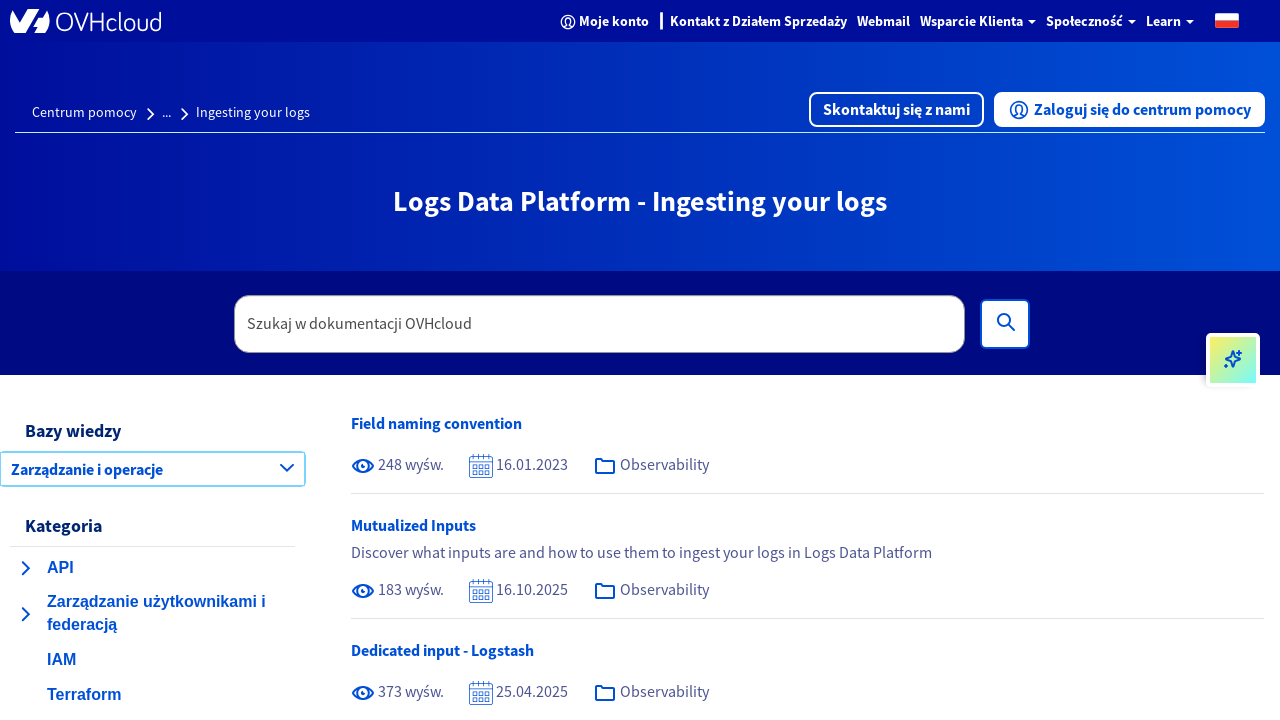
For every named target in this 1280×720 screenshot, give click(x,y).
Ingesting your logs (253, 112)
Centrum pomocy (84, 112)
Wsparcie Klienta (978, 21)
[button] (1227, 19)
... (166, 112)
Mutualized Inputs (413, 525)
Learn (1170, 21)
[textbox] (600, 324)
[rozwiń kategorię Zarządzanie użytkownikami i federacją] (25, 614)
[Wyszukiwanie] (1005, 324)
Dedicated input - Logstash (442, 650)
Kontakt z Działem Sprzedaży (758, 21)
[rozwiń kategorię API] (25, 568)
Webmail (883, 21)
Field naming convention (436, 423)
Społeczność (1091, 21)
